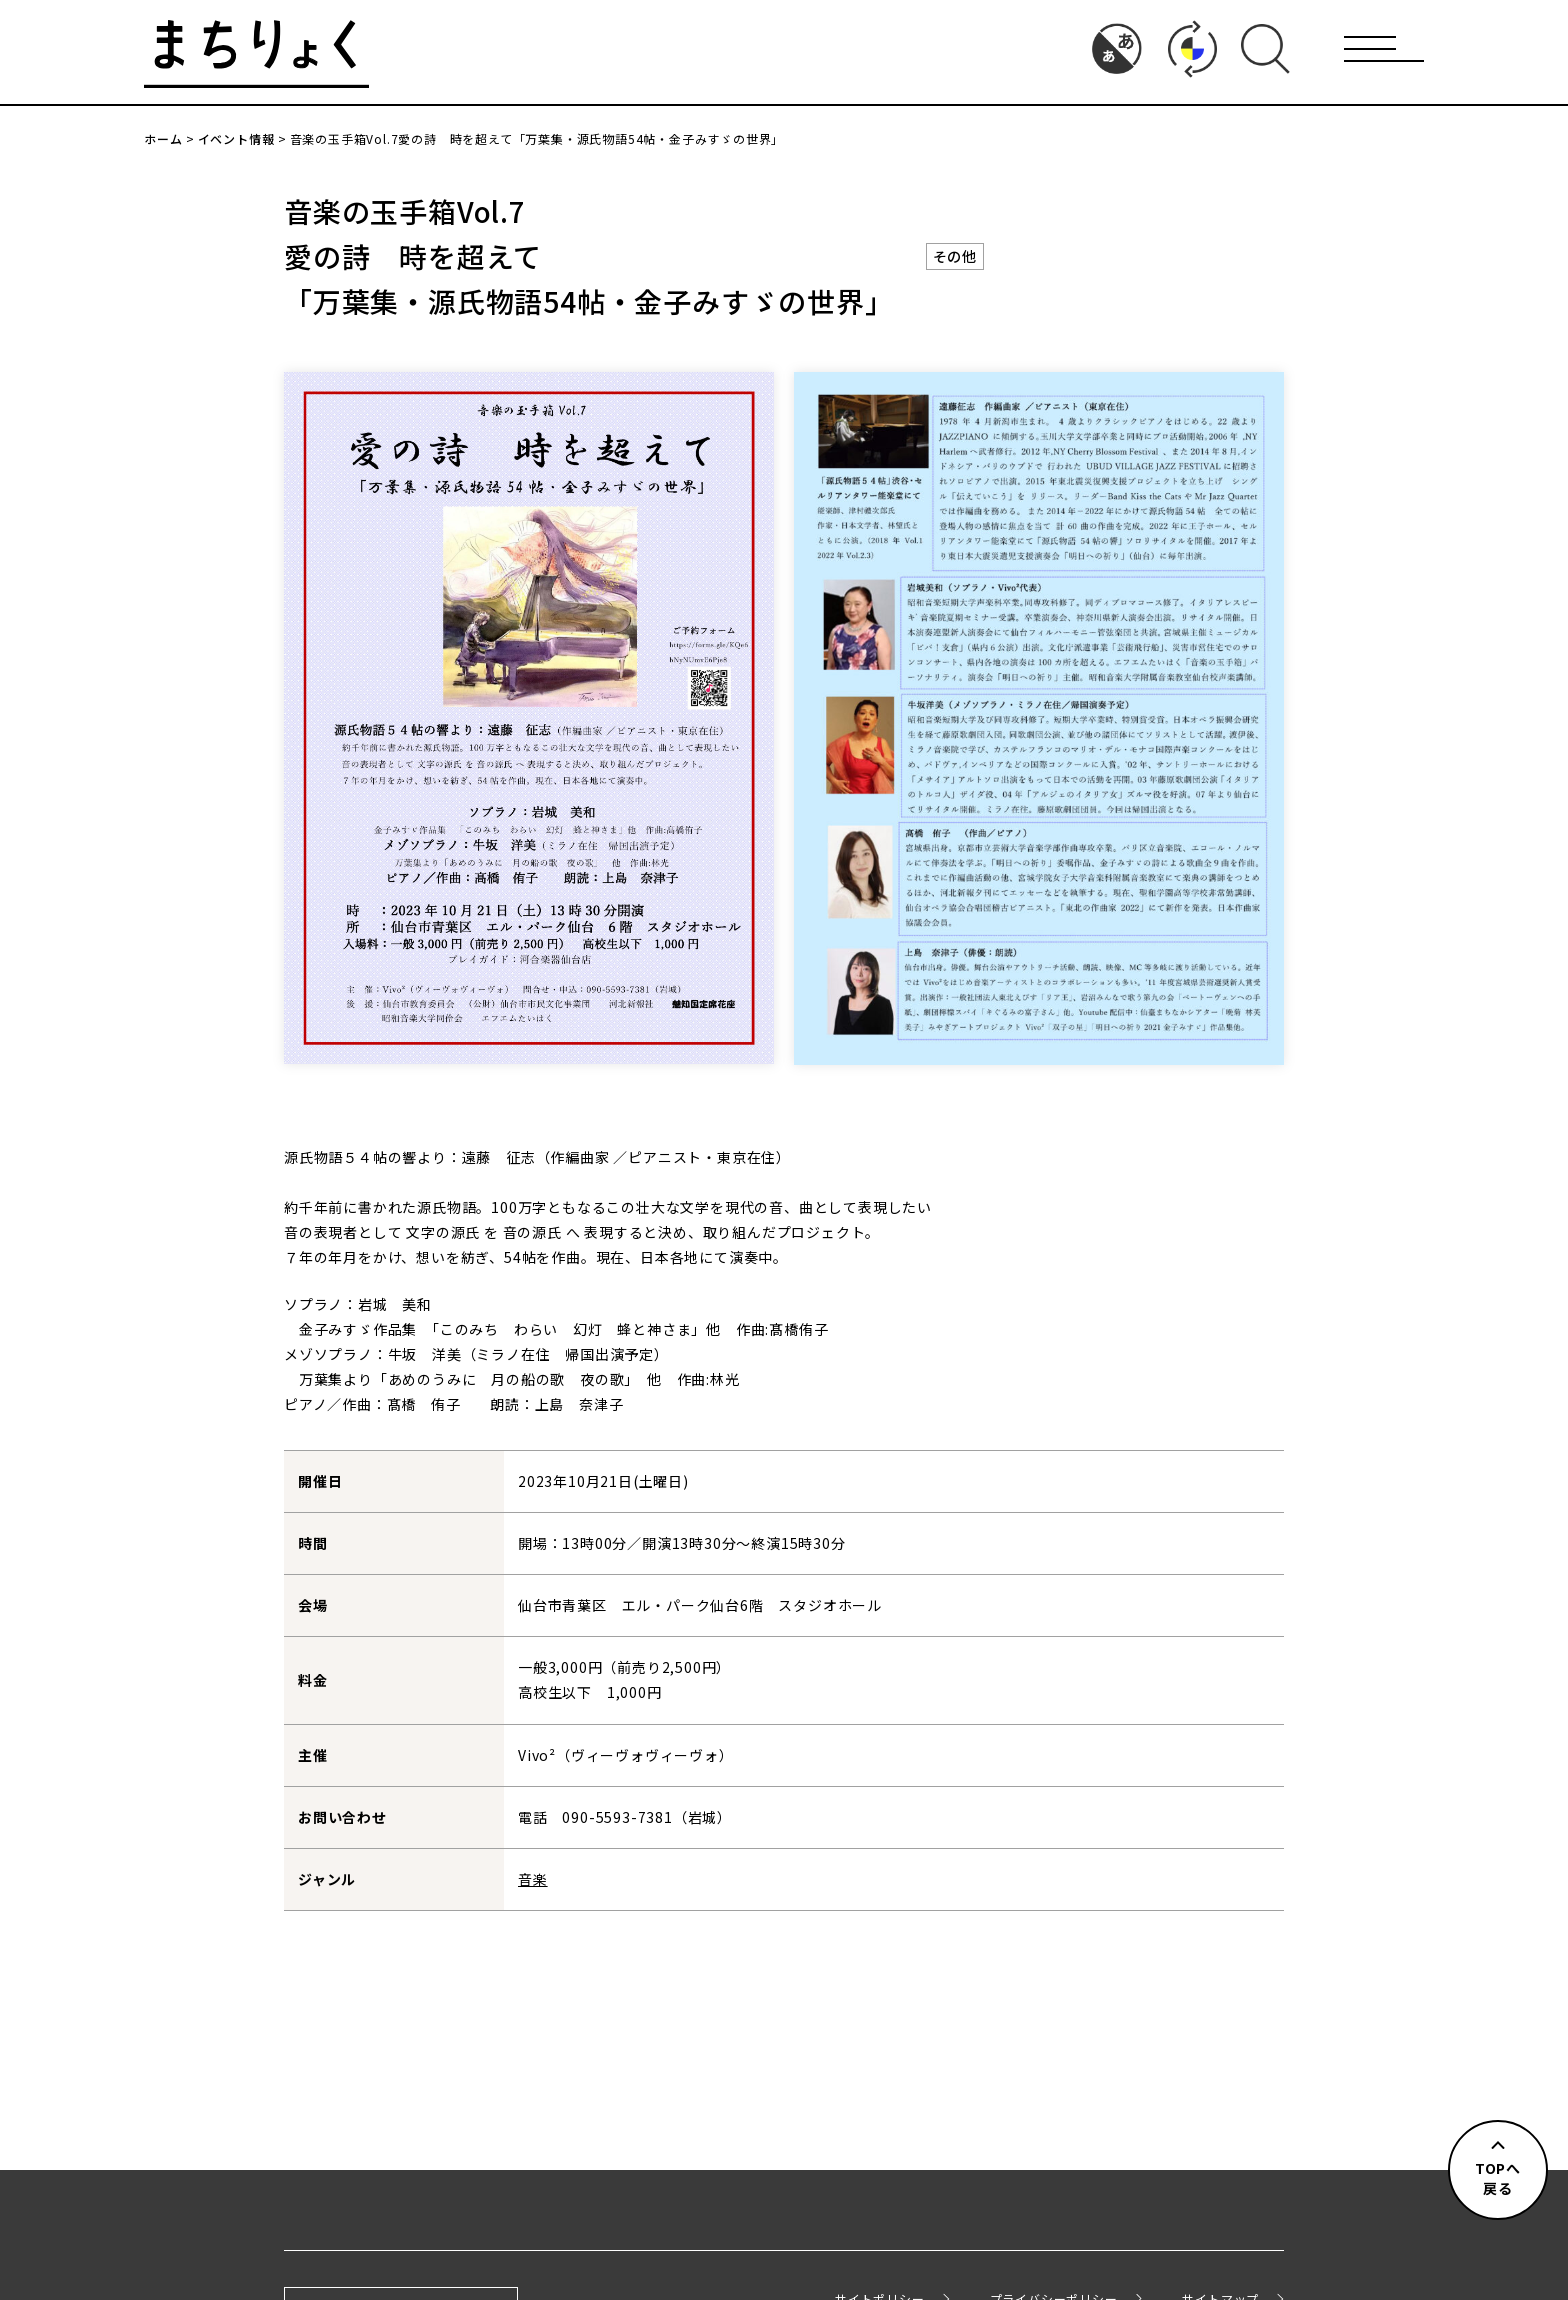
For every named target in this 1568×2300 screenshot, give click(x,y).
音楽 (533, 1879)
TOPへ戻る (1498, 2178)
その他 (955, 256)
